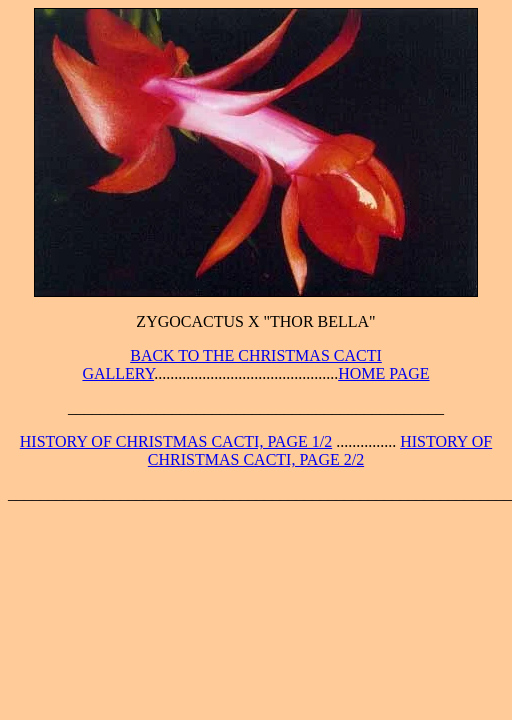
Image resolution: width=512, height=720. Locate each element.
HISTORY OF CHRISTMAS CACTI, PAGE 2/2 (320, 450)
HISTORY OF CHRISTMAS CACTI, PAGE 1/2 (176, 441)
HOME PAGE (383, 373)
